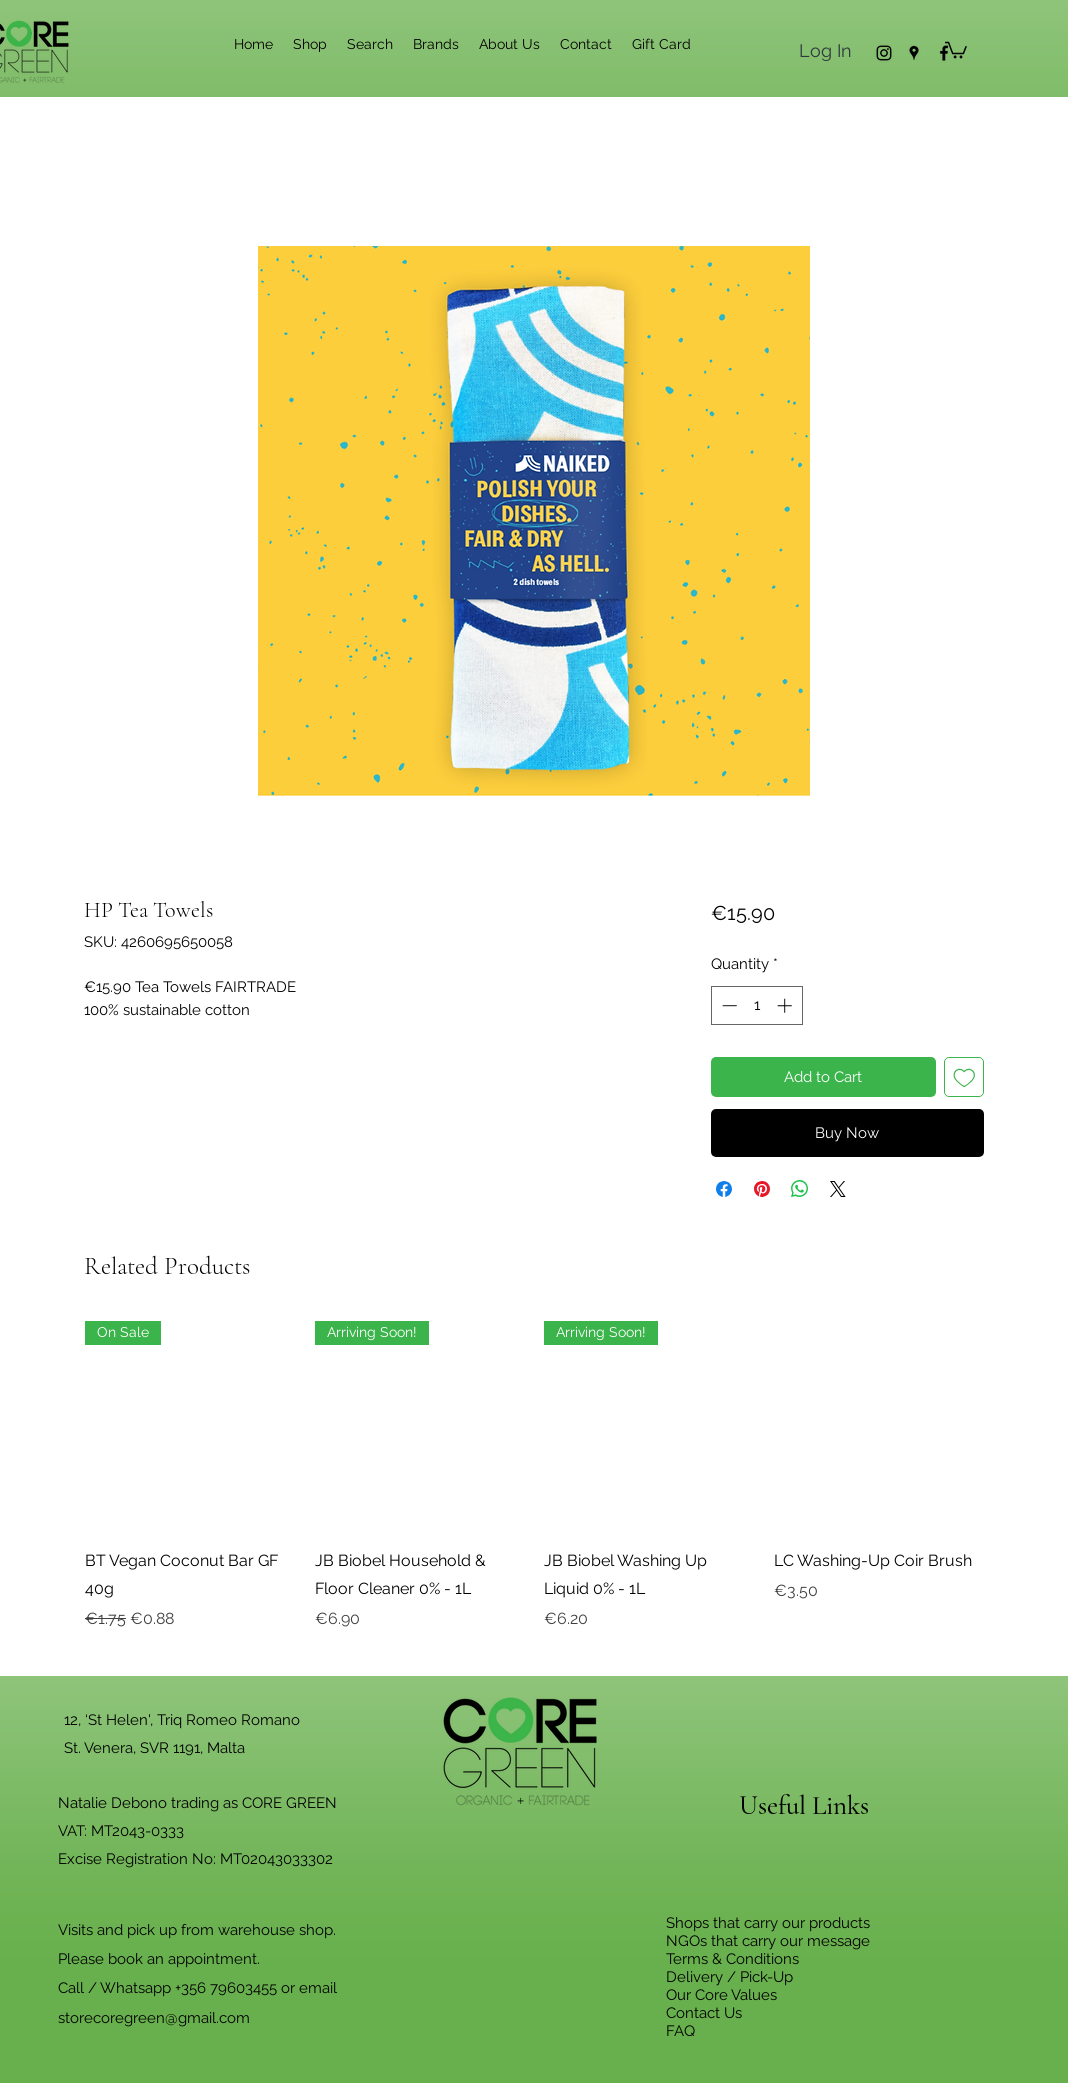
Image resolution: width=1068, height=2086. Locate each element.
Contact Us (704, 2013)
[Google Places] (914, 53)
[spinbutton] (756, 1005)
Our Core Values (721, 1995)
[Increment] (786, 1005)
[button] (956, 49)
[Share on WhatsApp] (800, 1189)
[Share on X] (838, 1189)
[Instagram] (884, 53)
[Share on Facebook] (724, 1189)
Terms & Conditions (732, 1959)
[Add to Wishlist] (964, 1077)
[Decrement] (727, 1005)
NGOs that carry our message (768, 1941)
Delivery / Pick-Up (729, 1977)
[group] (534, 1490)
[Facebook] (944, 53)
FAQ (680, 2031)
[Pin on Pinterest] (762, 1189)
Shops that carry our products (768, 1923)
